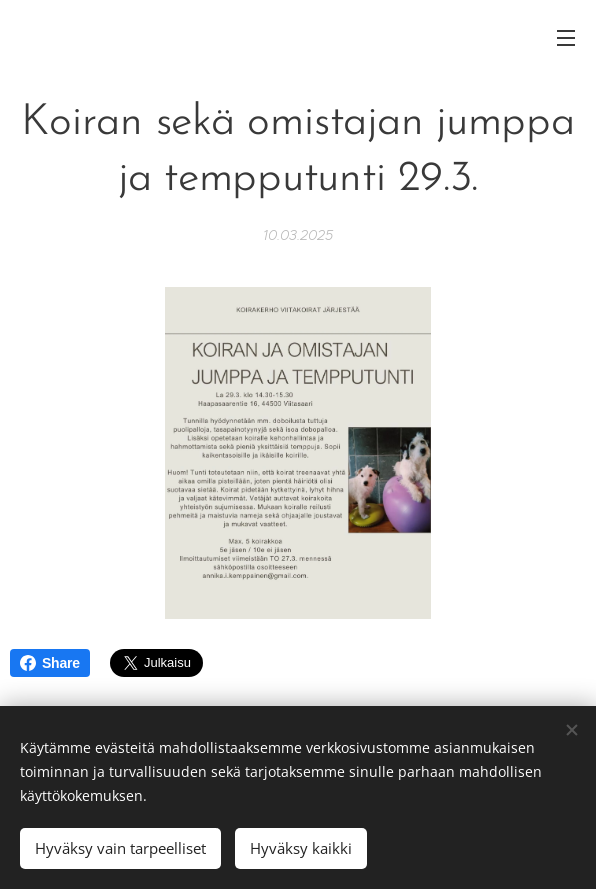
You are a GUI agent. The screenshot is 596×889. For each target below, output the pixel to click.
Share (50, 663)
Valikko (566, 38)
